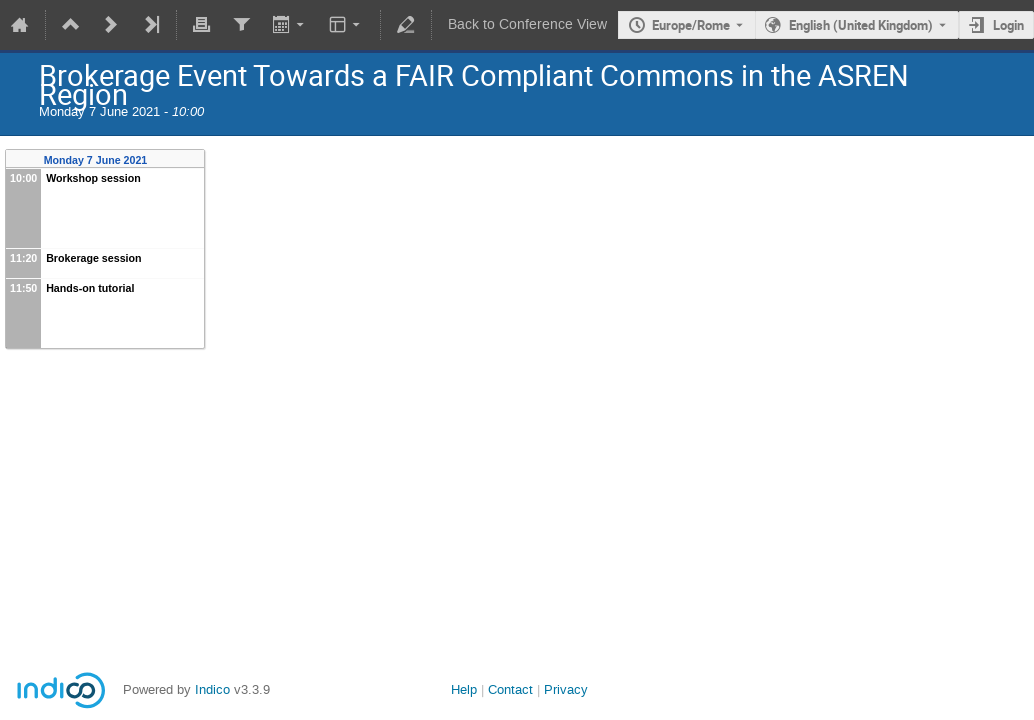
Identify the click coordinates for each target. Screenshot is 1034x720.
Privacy (566, 689)
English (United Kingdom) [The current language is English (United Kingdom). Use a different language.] (861, 25)
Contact (510, 689)
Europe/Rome (691, 25)
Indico (212, 689)
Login (1008, 25)
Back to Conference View (527, 24)
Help (464, 689)
